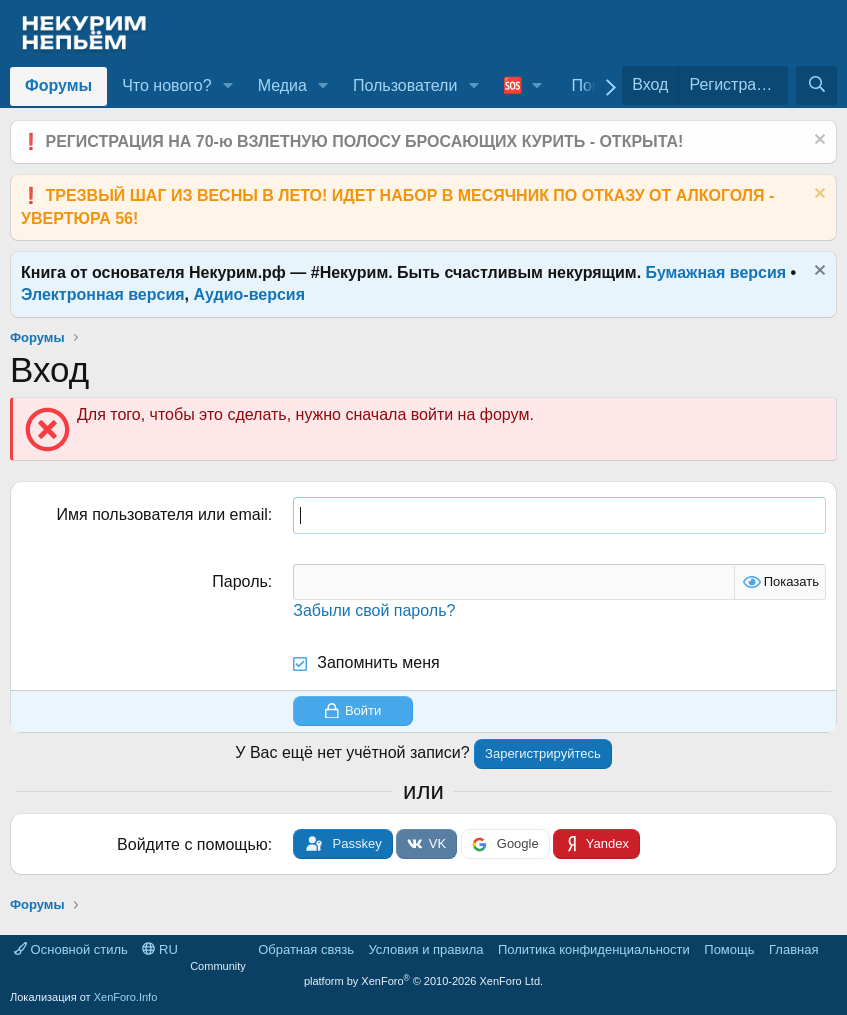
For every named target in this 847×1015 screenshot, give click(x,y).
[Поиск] (816, 85)
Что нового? (166, 85)
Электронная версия (103, 294)
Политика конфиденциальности (594, 949)
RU (159, 949)
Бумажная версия (716, 272)
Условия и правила (425, 949)
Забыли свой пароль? (374, 610)
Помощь (729, 949)
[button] (227, 86)
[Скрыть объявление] (817, 141)
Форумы (58, 85)
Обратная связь (306, 949)
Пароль (240, 581)
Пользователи (405, 85)
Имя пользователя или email (162, 514)
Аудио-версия (250, 294)
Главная (793, 949)
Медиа (282, 85)
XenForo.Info (126, 997)
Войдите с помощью (192, 844)
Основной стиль (71, 949)
